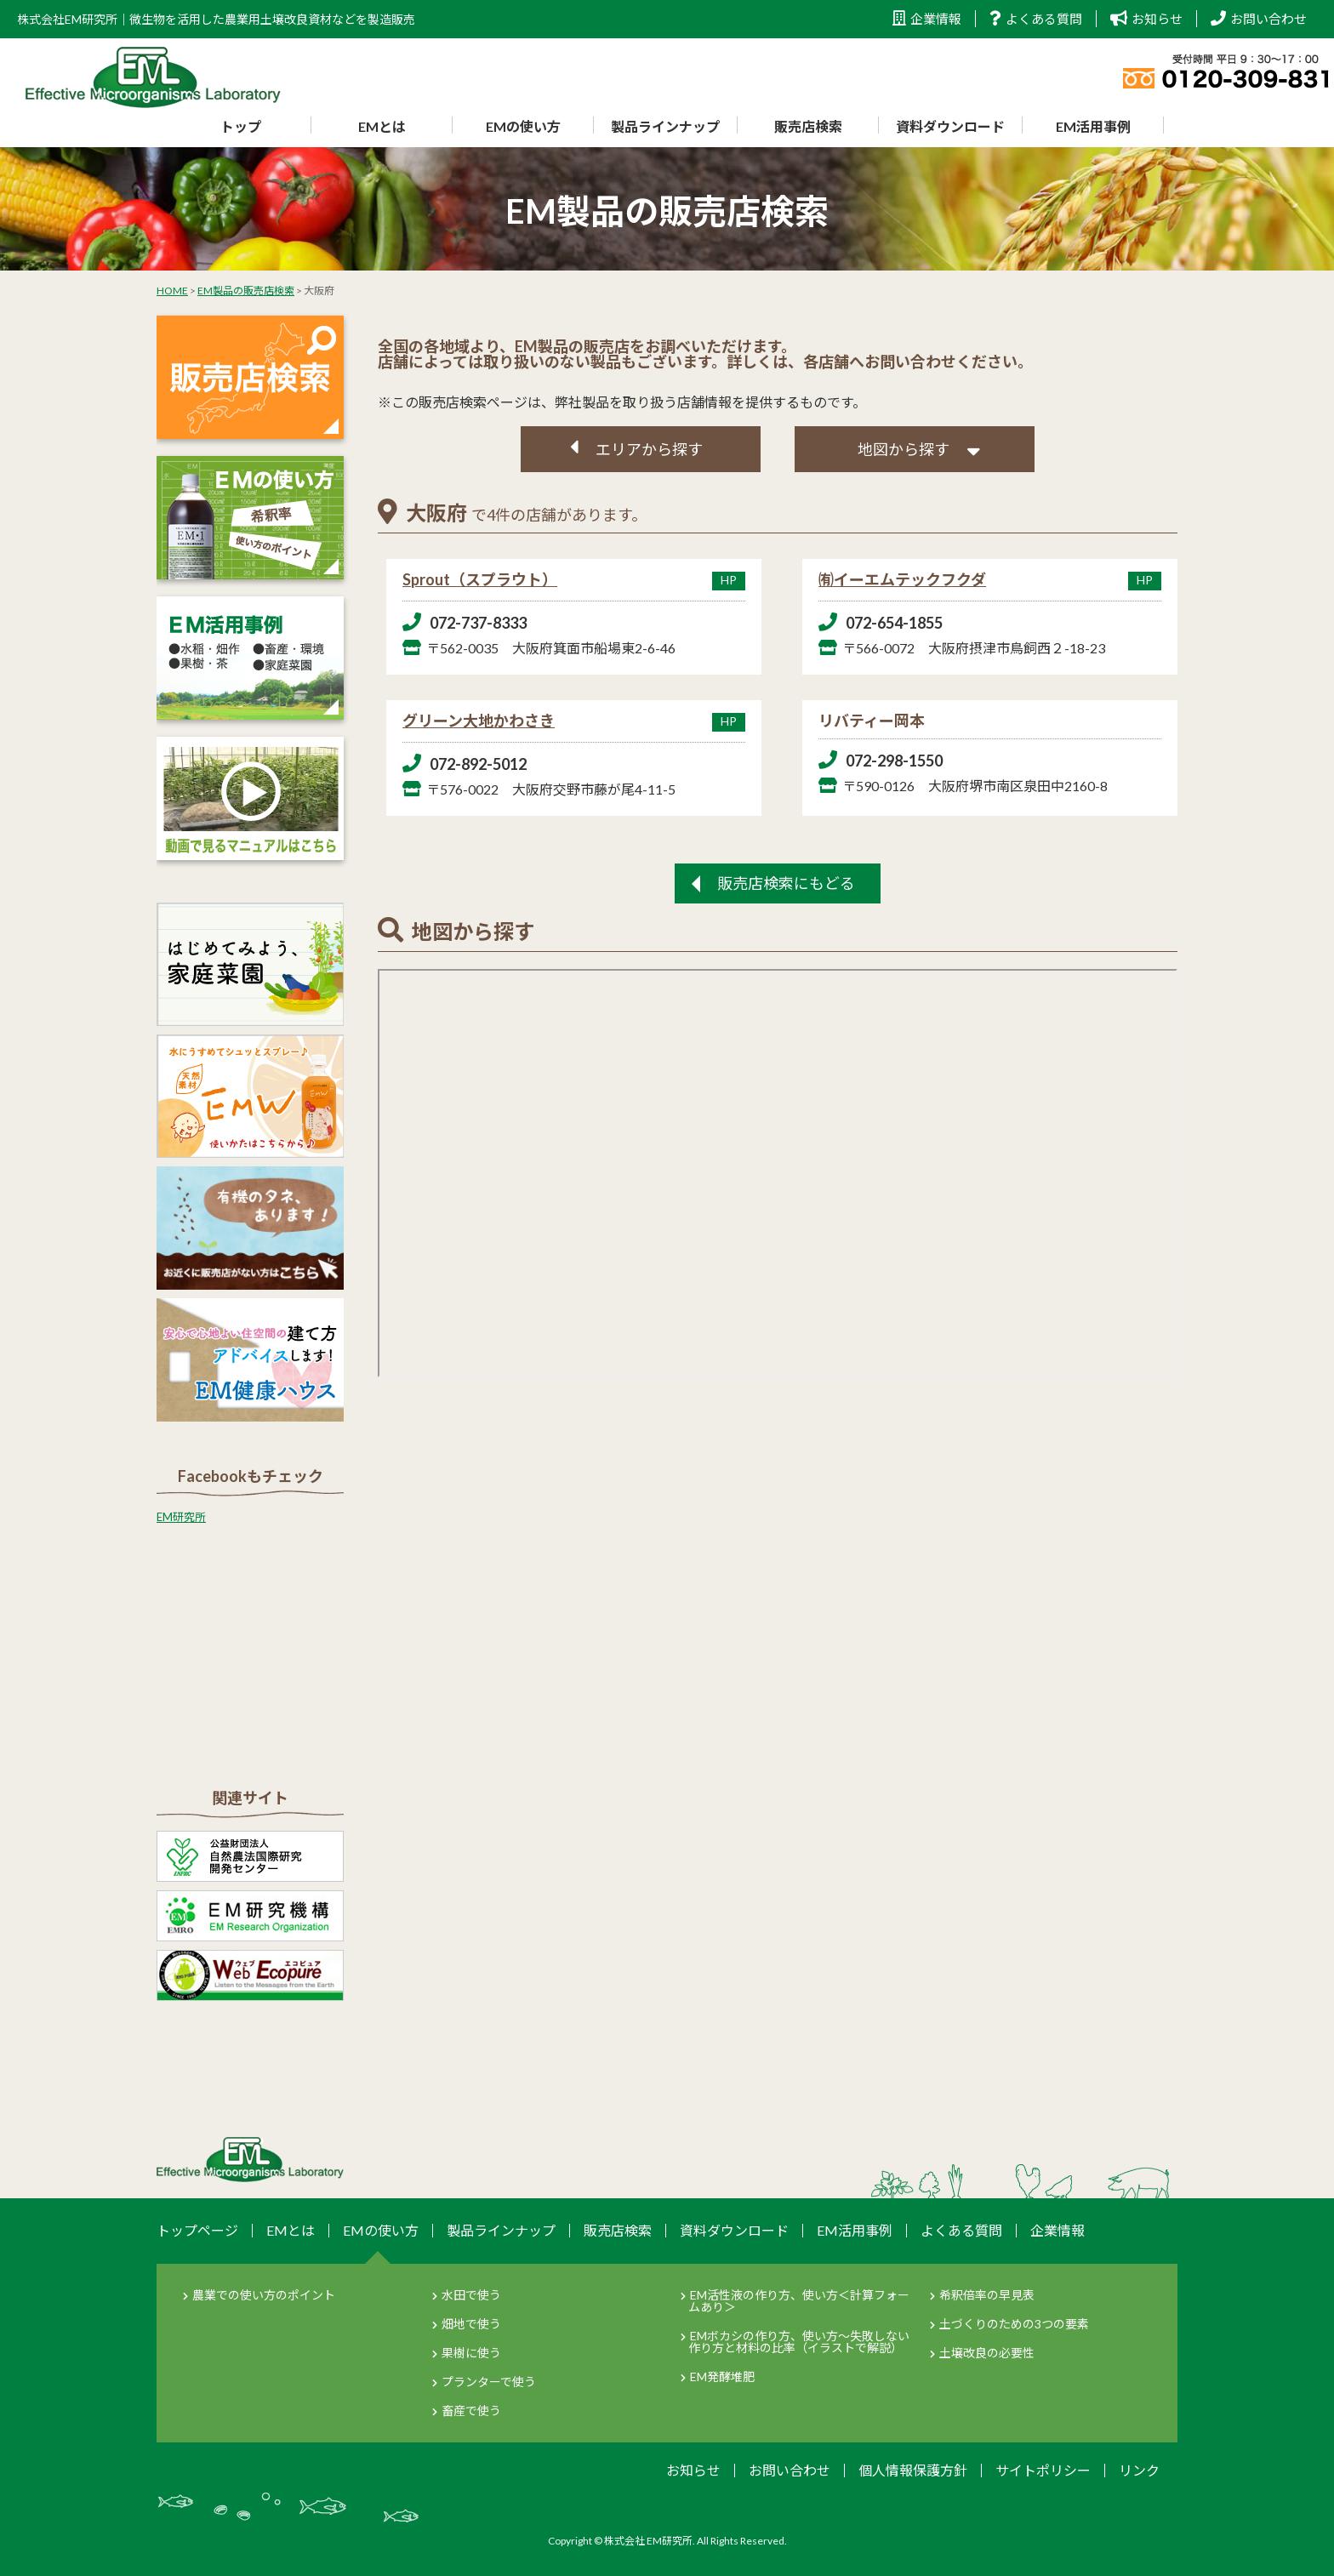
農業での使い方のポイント (263, 2295)
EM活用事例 (1093, 126)
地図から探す (903, 449)
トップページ (197, 2230)
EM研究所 (181, 1517)
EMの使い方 (523, 126)
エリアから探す (649, 449)
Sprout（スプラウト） (573, 579)
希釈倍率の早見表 (987, 2295)
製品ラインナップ (665, 126)
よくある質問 (1035, 18)
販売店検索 (808, 126)
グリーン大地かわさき (573, 720)
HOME (172, 290)
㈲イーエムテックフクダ (989, 579)
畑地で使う (471, 2324)
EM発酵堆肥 (722, 2376)
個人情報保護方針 (912, 2470)
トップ (240, 126)
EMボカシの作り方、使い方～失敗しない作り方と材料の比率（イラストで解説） (798, 2341)
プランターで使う (489, 2381)
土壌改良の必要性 (987, 2352)
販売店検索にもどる (786, 883)
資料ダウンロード (950, 126)
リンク (1139, 2470)
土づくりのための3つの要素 (1014, 2324)
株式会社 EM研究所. (649, 2540)
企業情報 (926, 18)
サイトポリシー (1043, 2470)
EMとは (382, 126)
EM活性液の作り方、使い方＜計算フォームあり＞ (798, 2301)
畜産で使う (471, 2410)
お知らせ (1146, 18)
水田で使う (471, 2295)
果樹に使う (471, 2352)
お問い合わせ (1259, 18)
